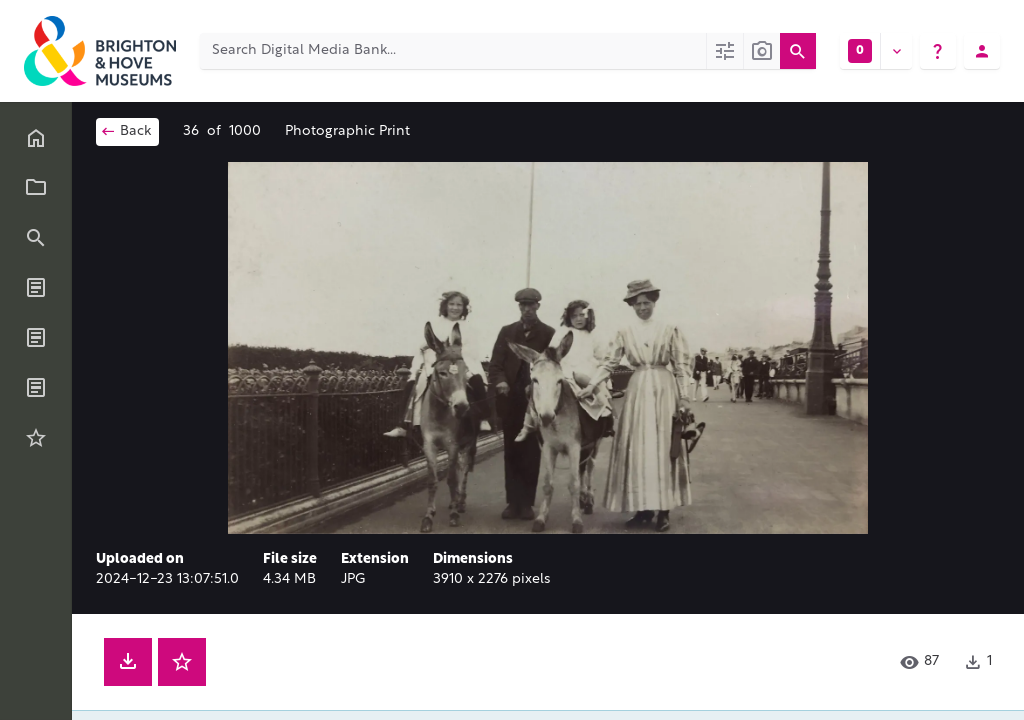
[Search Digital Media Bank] (453, 51)
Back (125, 131)
